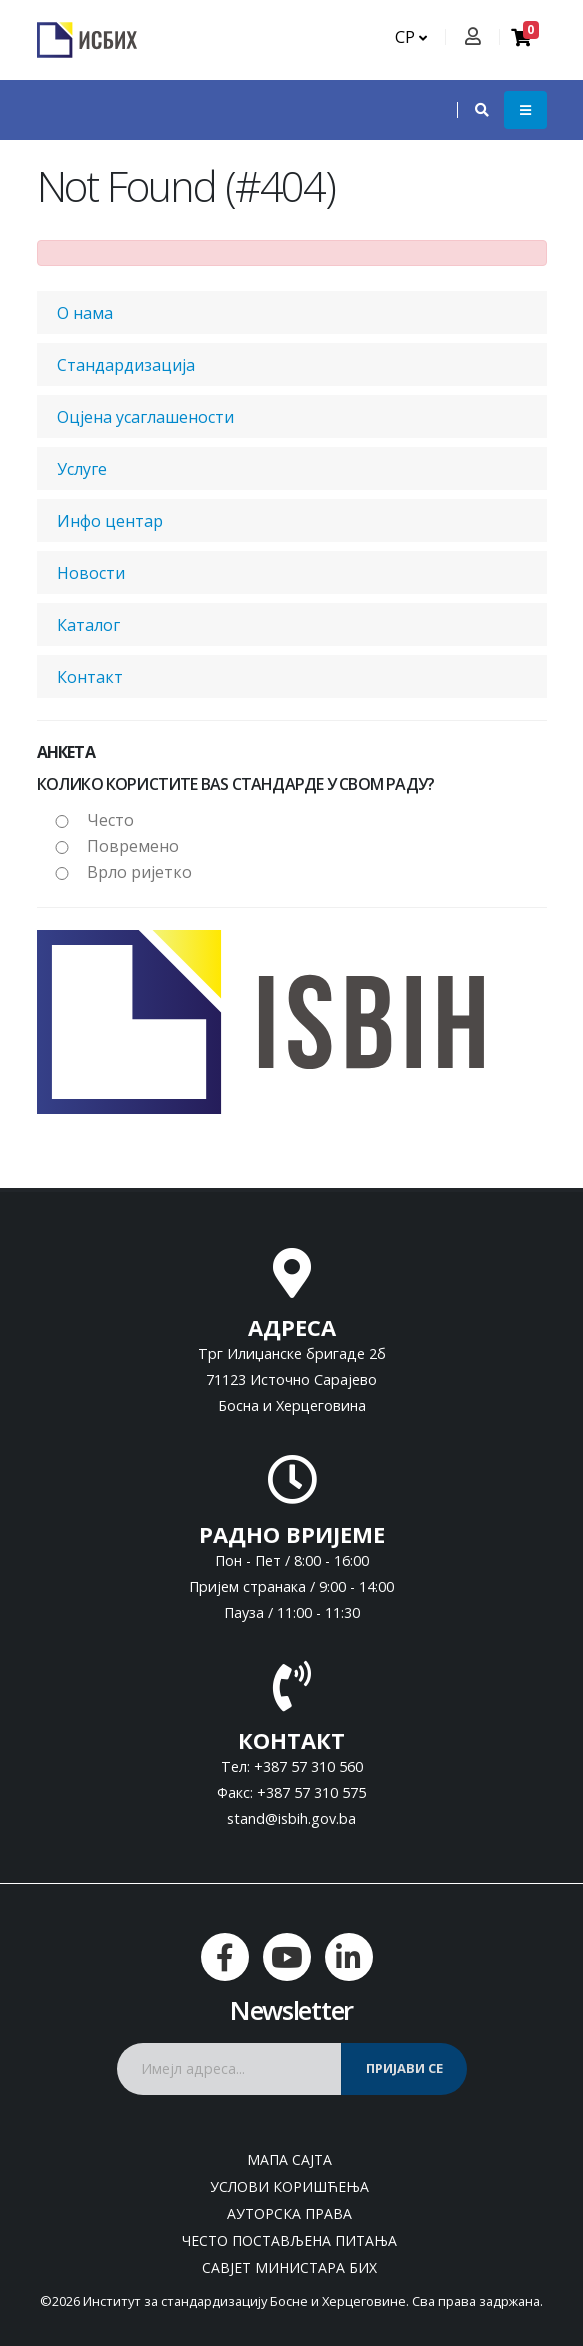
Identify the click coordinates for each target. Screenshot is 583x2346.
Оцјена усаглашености (145, 417)
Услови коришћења (289, 2186)
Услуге (82, 469)
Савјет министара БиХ (289, 2267)
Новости (91, 573)
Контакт (90, 677)
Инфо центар (110, 521)
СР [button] (411, 37)
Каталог (88, 625)
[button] (472, 110)
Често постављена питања (289, 2240)
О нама (85, 313)
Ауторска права (289, 2213)
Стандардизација (126, 365)
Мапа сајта (289, 2159)
